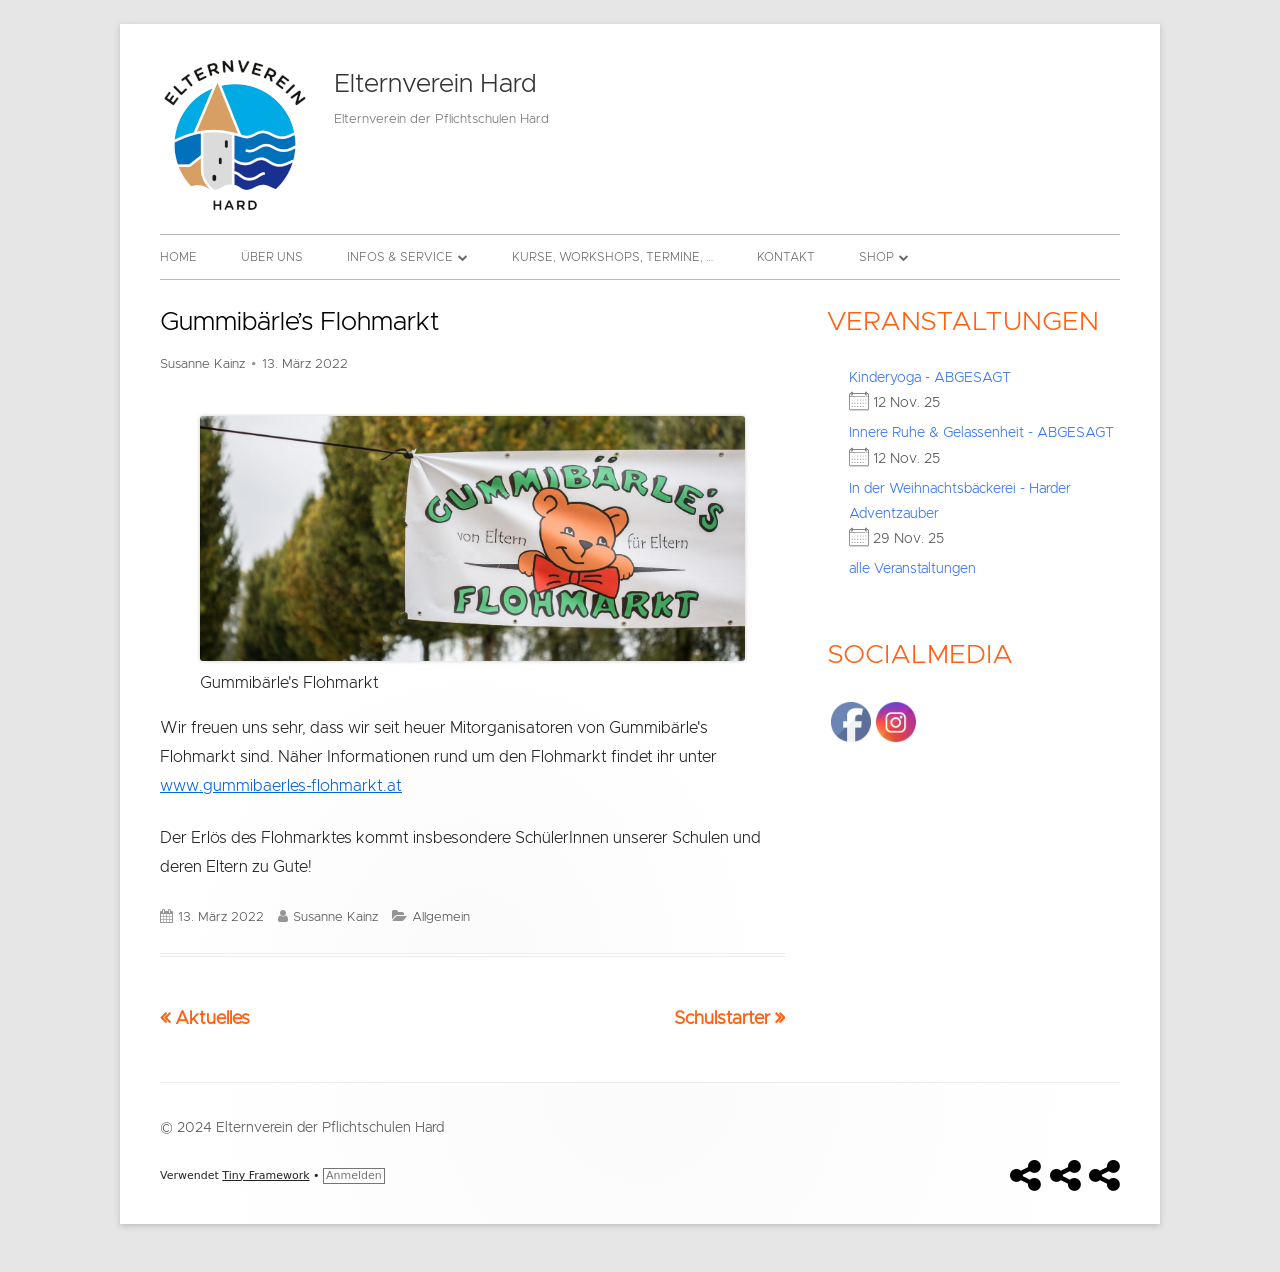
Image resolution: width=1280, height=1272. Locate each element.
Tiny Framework (265, 1175)
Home (178, 257)
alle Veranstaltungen (912, 569)
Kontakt (786, 257)
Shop (876, 257)
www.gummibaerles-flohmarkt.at (281, 786)
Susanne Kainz (202, 364)
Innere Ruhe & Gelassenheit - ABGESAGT (981, 433)
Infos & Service (400, 257)
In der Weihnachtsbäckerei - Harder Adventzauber (960, 501)
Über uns (272, 257)
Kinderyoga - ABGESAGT (930, 378)
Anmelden (354, 1175)
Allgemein (441, 917)
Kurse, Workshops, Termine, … (612, 257)
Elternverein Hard (435, 84)
